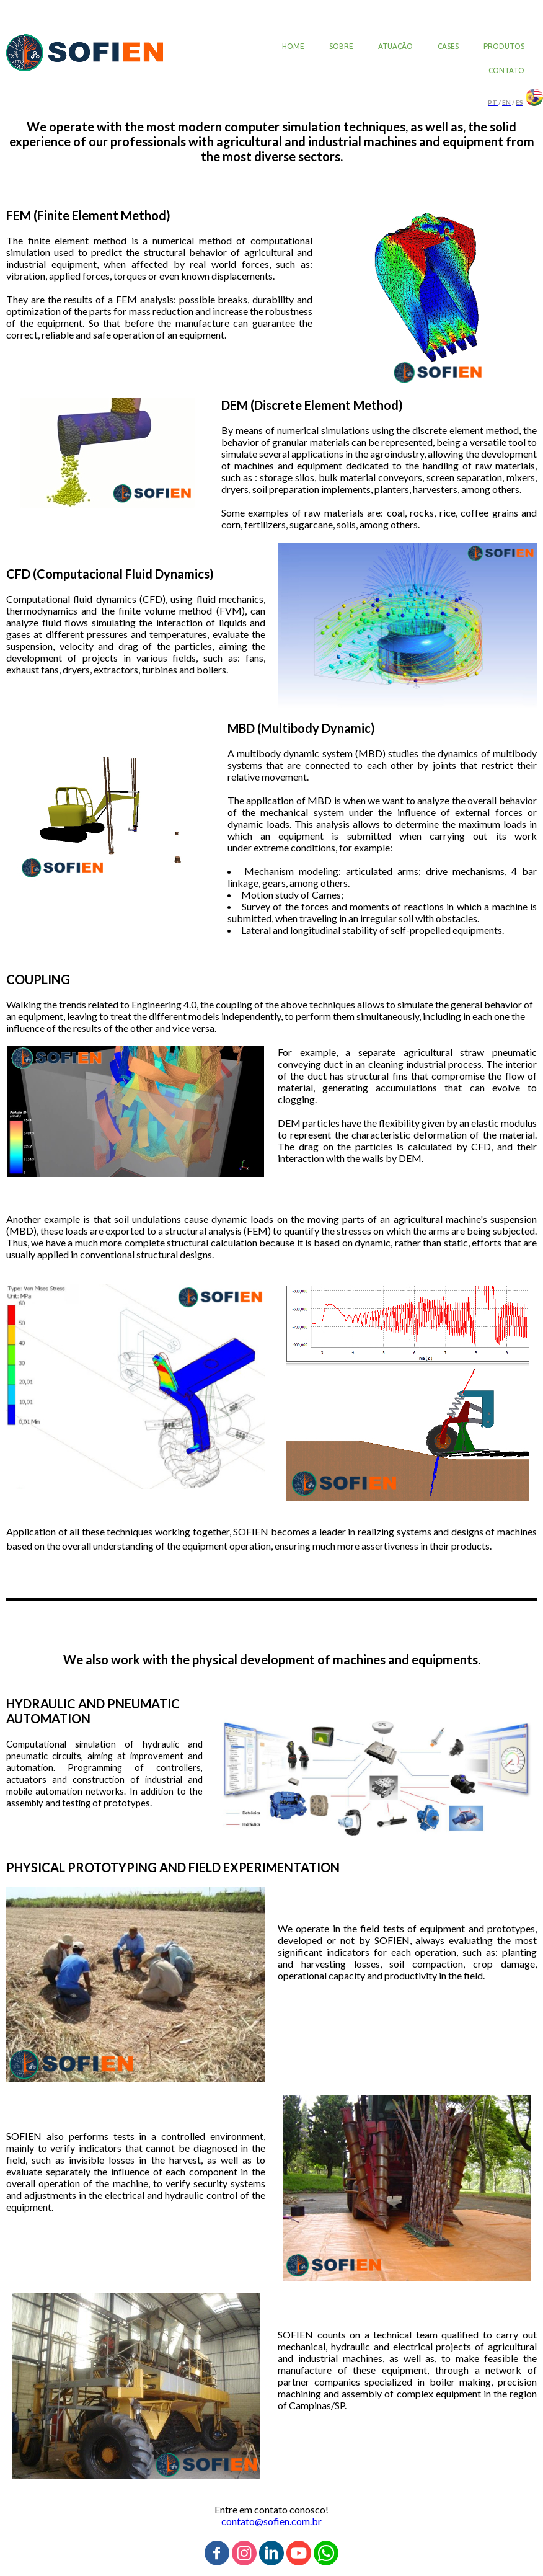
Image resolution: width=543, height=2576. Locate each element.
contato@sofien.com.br (271, 2521)
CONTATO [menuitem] (506, 70)
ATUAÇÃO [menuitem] (395, 46)
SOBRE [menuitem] (341, 46)
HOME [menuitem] (293, 46)
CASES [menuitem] (448, 46)
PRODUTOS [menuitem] (503, 46)
